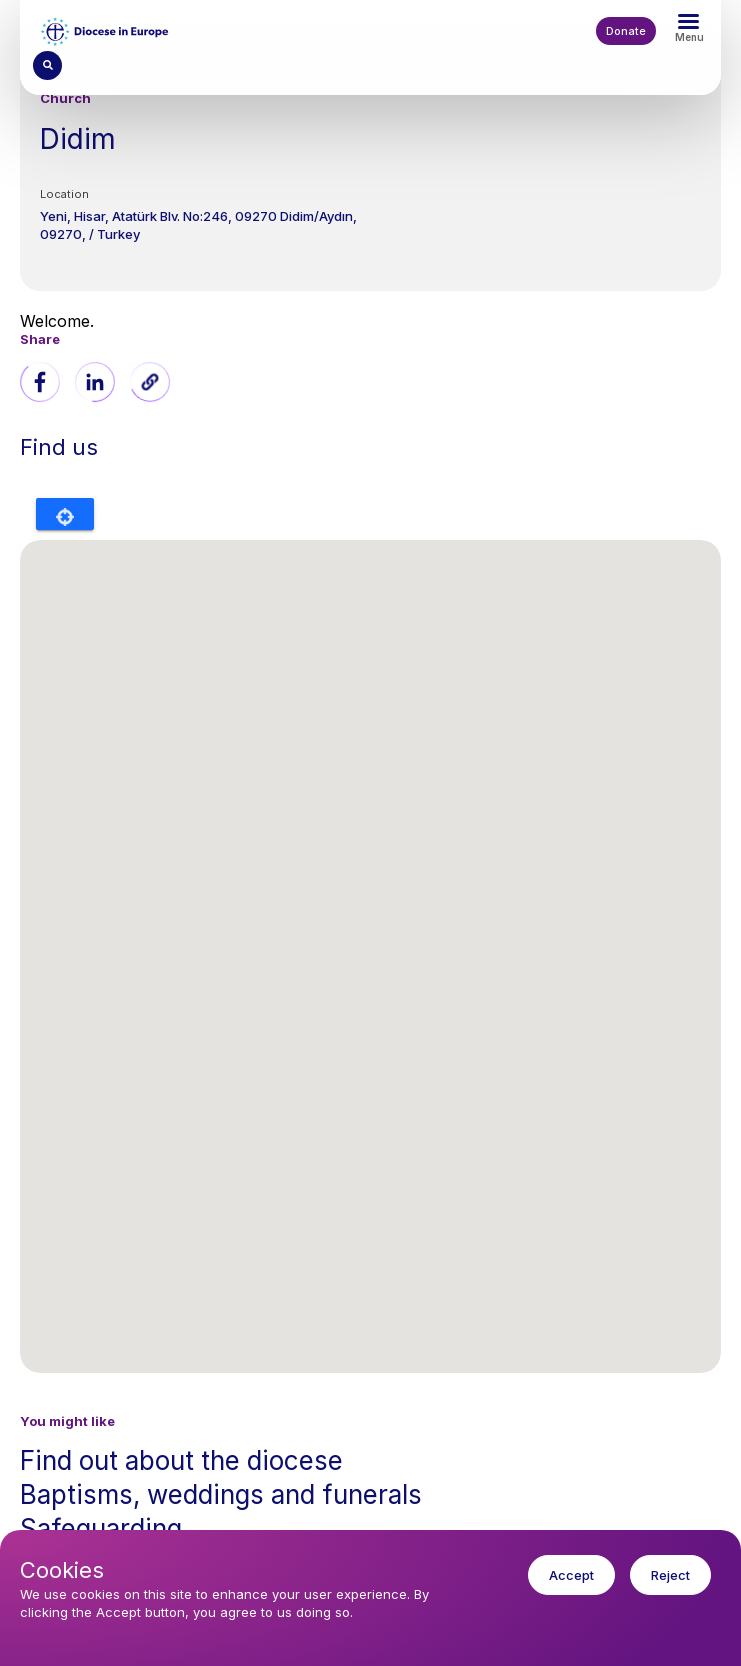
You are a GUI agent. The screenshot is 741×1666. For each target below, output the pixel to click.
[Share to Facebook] (40, 382)
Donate (626, 31)
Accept (571, 1575)
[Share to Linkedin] (95, 382)
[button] (150, 382)
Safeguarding (101, 1528)
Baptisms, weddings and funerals (221, 1494)
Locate (65, 514)
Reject (670, 1575)
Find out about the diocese (181, 1460)
